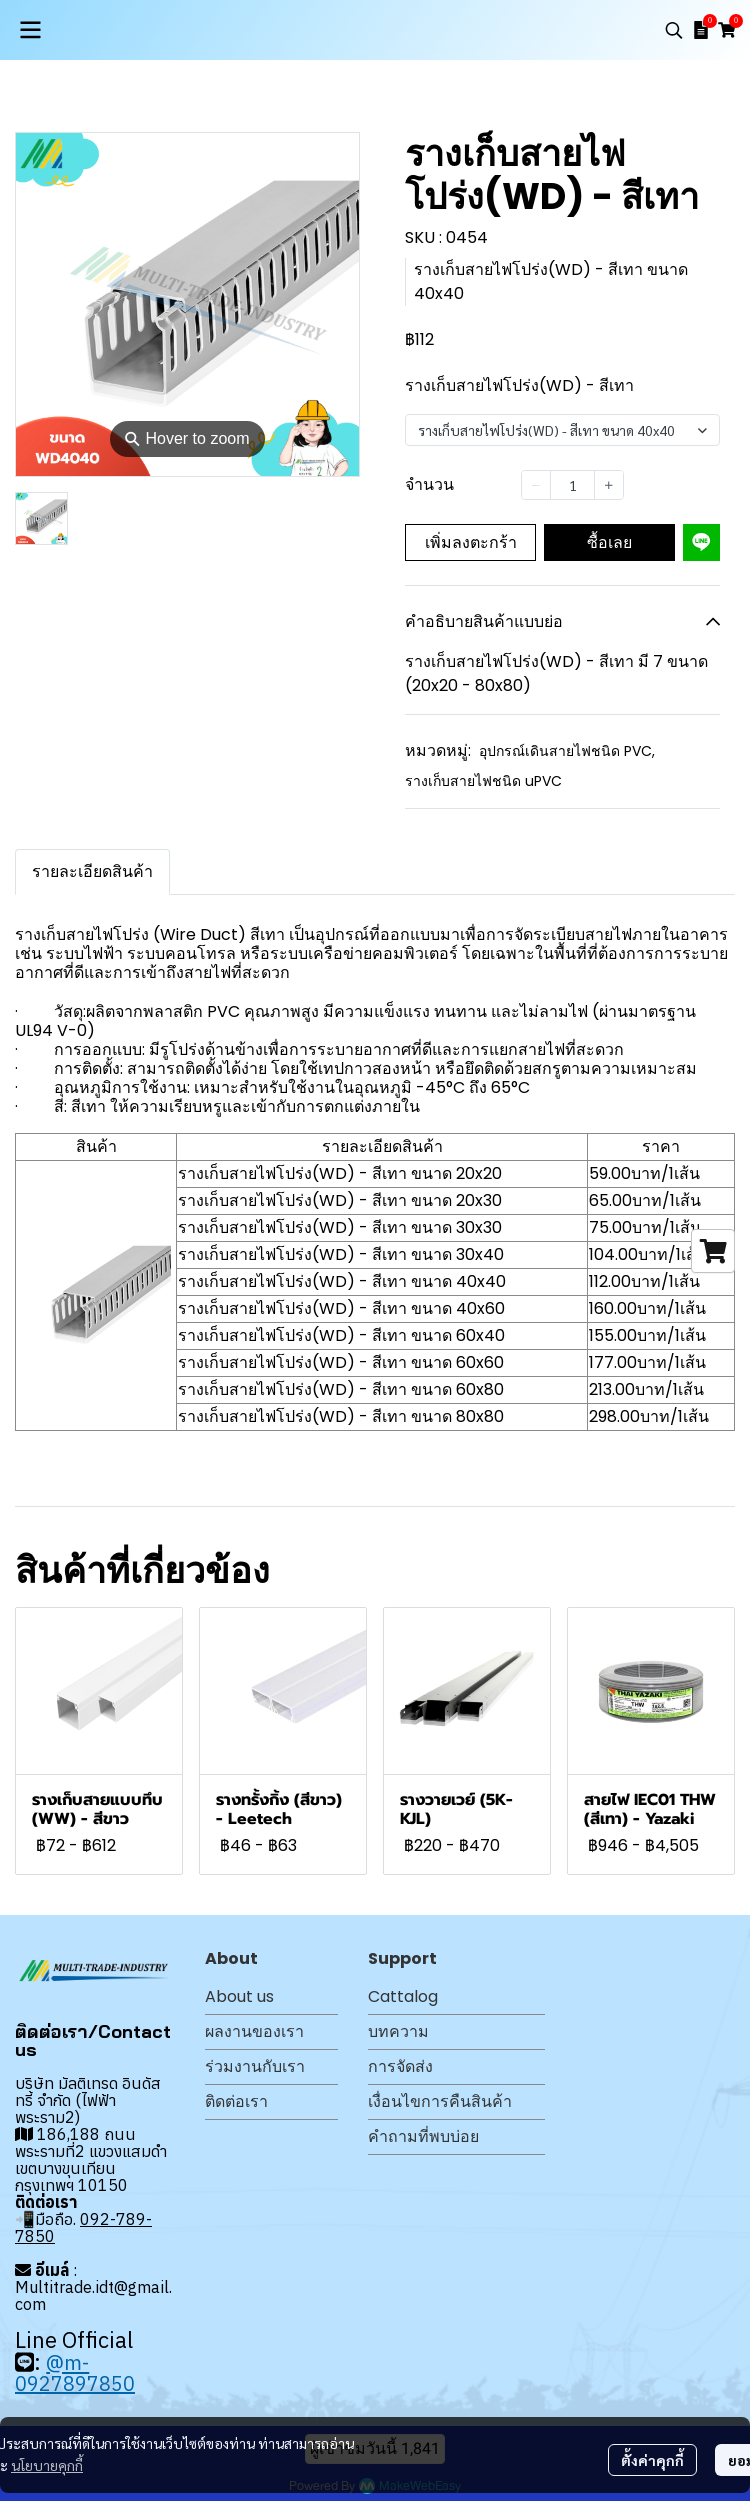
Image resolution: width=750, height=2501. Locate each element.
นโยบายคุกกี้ (47, 2465)
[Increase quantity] (609, 485)
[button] (674, 30)
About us (239, 1996)
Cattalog (403, 1996)
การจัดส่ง (400, 2066)
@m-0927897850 (75, 2373)
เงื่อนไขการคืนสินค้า (440, 2101)
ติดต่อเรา (236, 2101)
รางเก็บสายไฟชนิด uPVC (483, 781)
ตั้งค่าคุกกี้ (652, 2460)
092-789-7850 (83, 2227)
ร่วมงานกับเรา (255, 2066)
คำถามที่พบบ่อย (423, 2136)
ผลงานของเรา (254, 2031)
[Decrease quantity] (536, 485)
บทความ (398, 2031)
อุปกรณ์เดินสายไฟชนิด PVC (567, 751)
